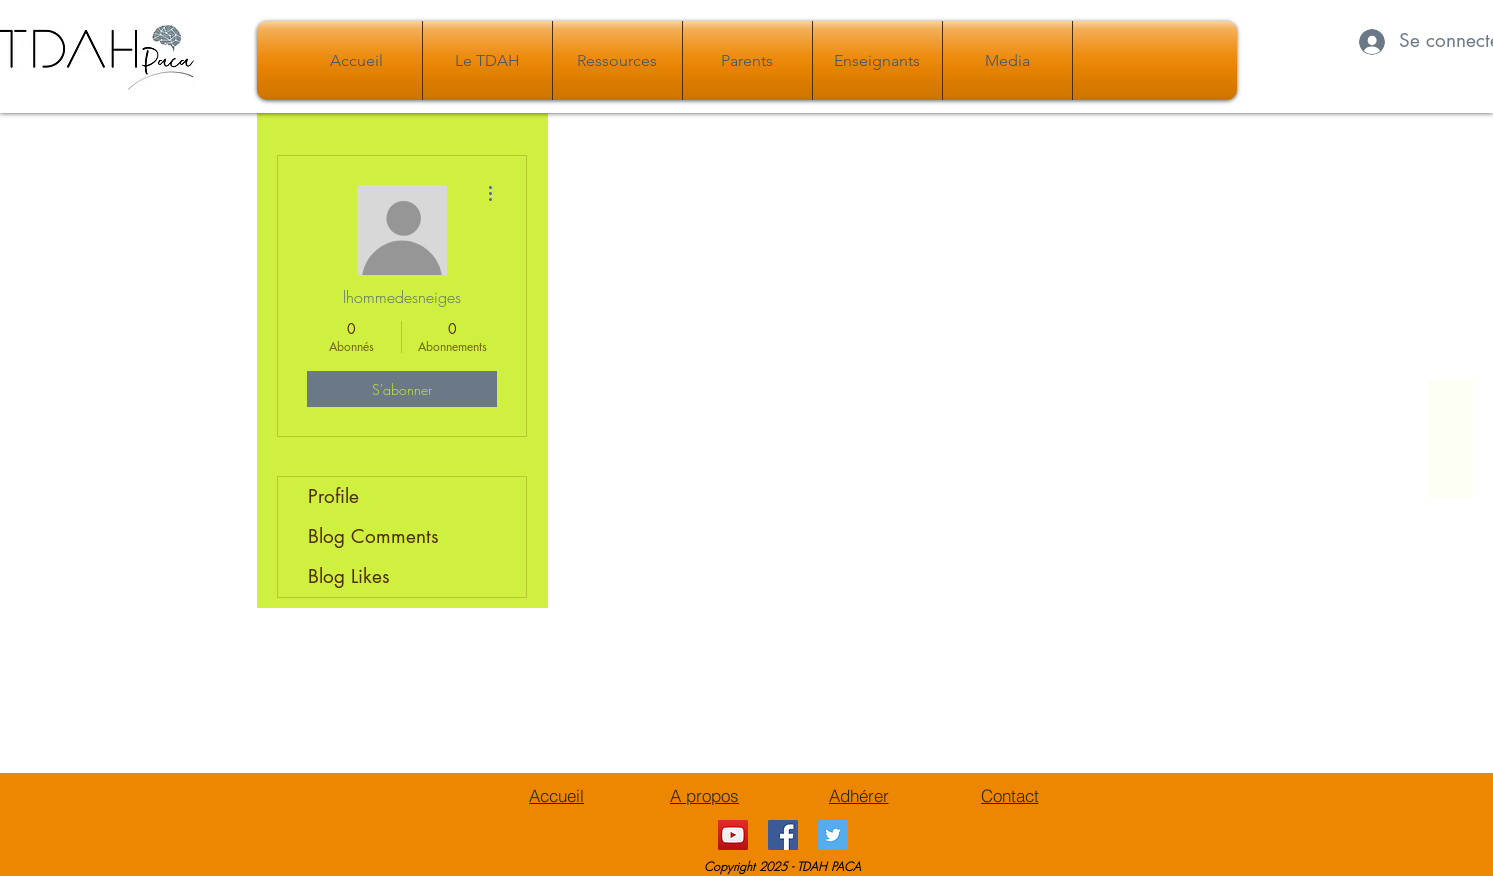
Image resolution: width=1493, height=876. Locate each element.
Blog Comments (373, 536)
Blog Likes (349, 576)
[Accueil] (557, 795)
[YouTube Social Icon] (733, 835)
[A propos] (705, 795)
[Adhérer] (859, 795)
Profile (333, 496)
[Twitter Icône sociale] (833, 835)
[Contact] (1010, 795)
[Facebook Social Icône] (783, 835)
